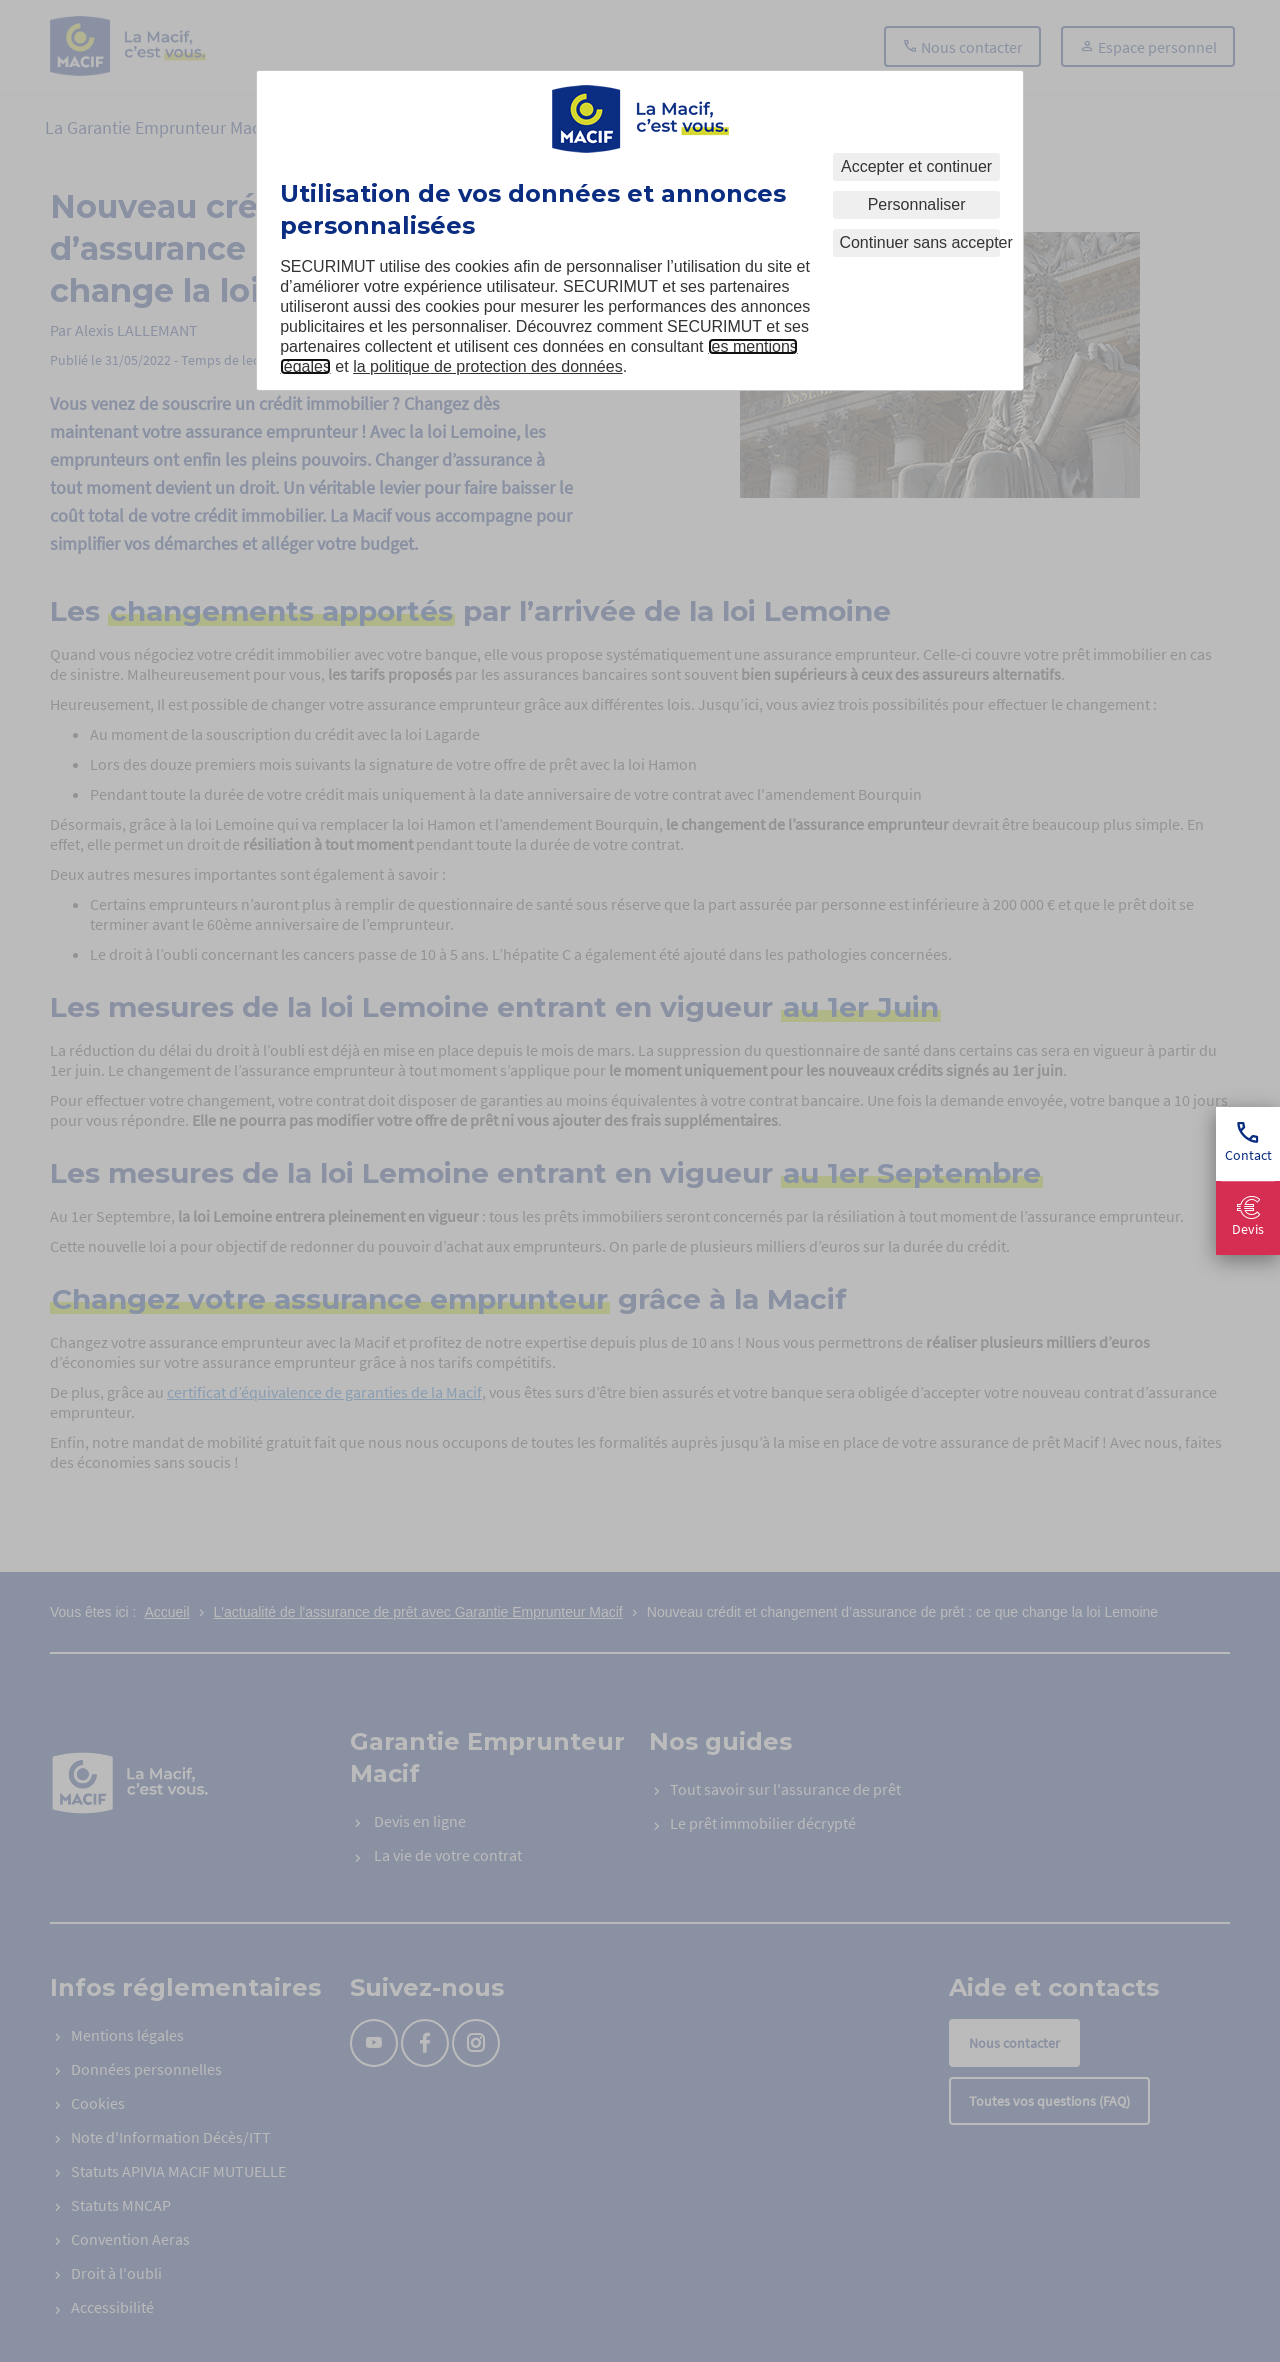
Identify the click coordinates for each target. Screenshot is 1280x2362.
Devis (1248, 1217)
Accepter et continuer (916, 166)
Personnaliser (917, 204)
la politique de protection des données (488, 366)
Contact (1248, 1143)
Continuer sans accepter (919, 242)
